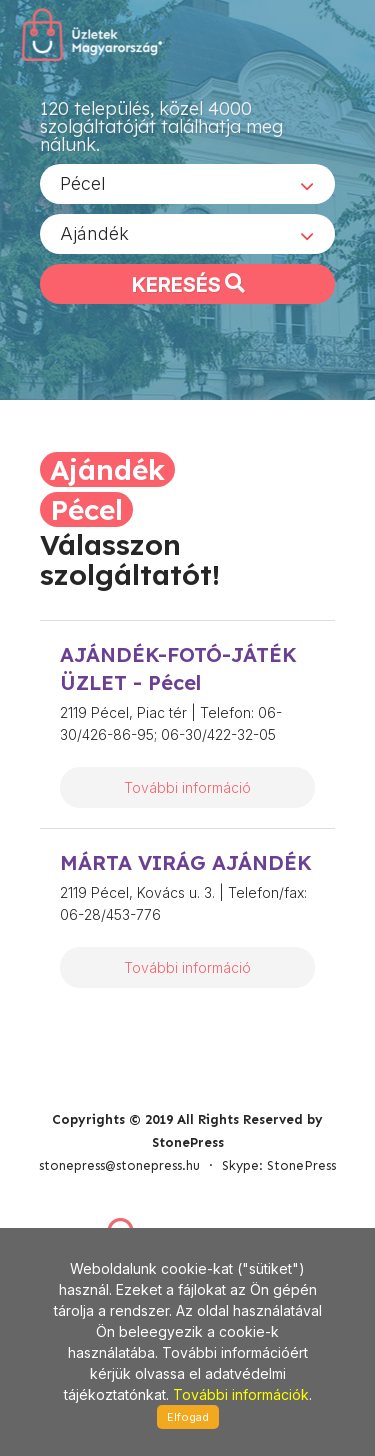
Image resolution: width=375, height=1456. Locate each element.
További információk (241, 1394)
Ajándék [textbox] (94, 233)
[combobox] (187, 184)
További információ (187, 787)
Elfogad (188, 1417)
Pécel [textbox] (83, 183)
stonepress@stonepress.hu (119, 1165)
